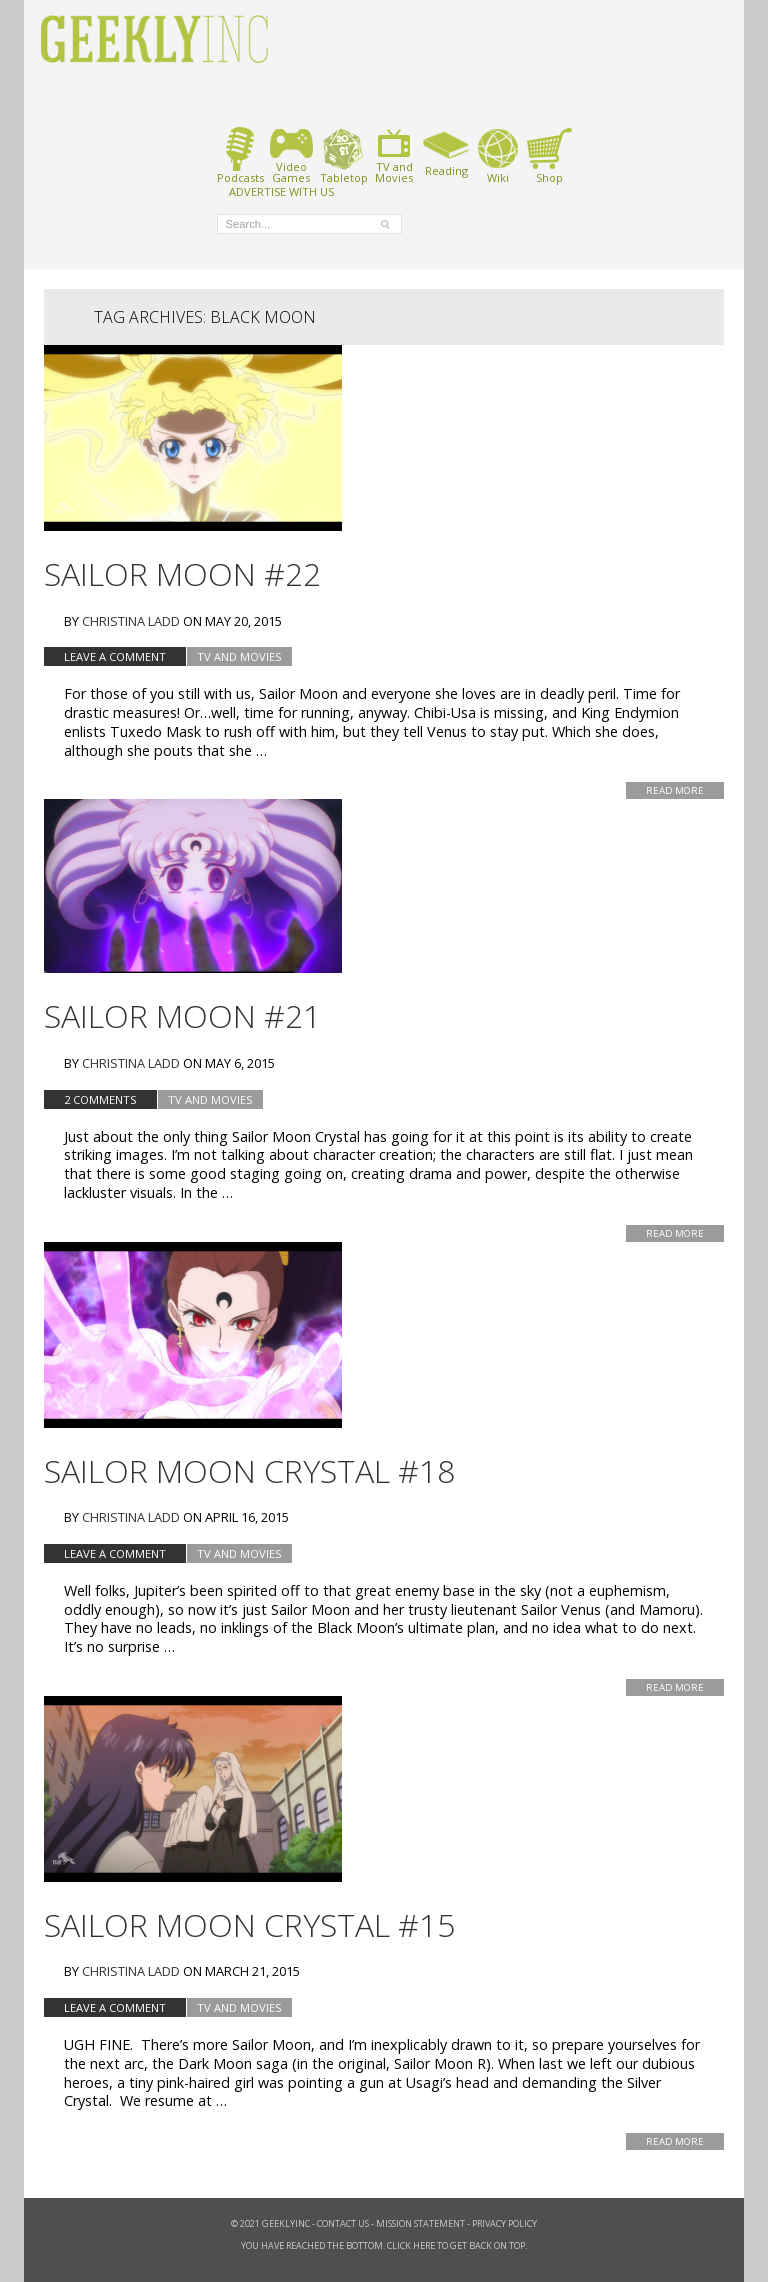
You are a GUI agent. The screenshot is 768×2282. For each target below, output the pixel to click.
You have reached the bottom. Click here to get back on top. (384, 2245)
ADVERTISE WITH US (281, 191)
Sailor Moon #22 (182, 573)
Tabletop (343, 155)
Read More (675, 790)
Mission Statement (420, 2223)
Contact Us (343, 2223)
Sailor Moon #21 (182, 1015)
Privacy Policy (504, 2223)
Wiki (498, 155)
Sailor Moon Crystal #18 (249, 1470)
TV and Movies (239, 656)
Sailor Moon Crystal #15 (249, 1924)
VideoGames (291, 155)
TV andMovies (394, 155)
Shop (549, 155)
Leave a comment (115, 656)
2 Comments (100, 1099)
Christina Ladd (131, 621)
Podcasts (240, 155)
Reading (446, 152)
